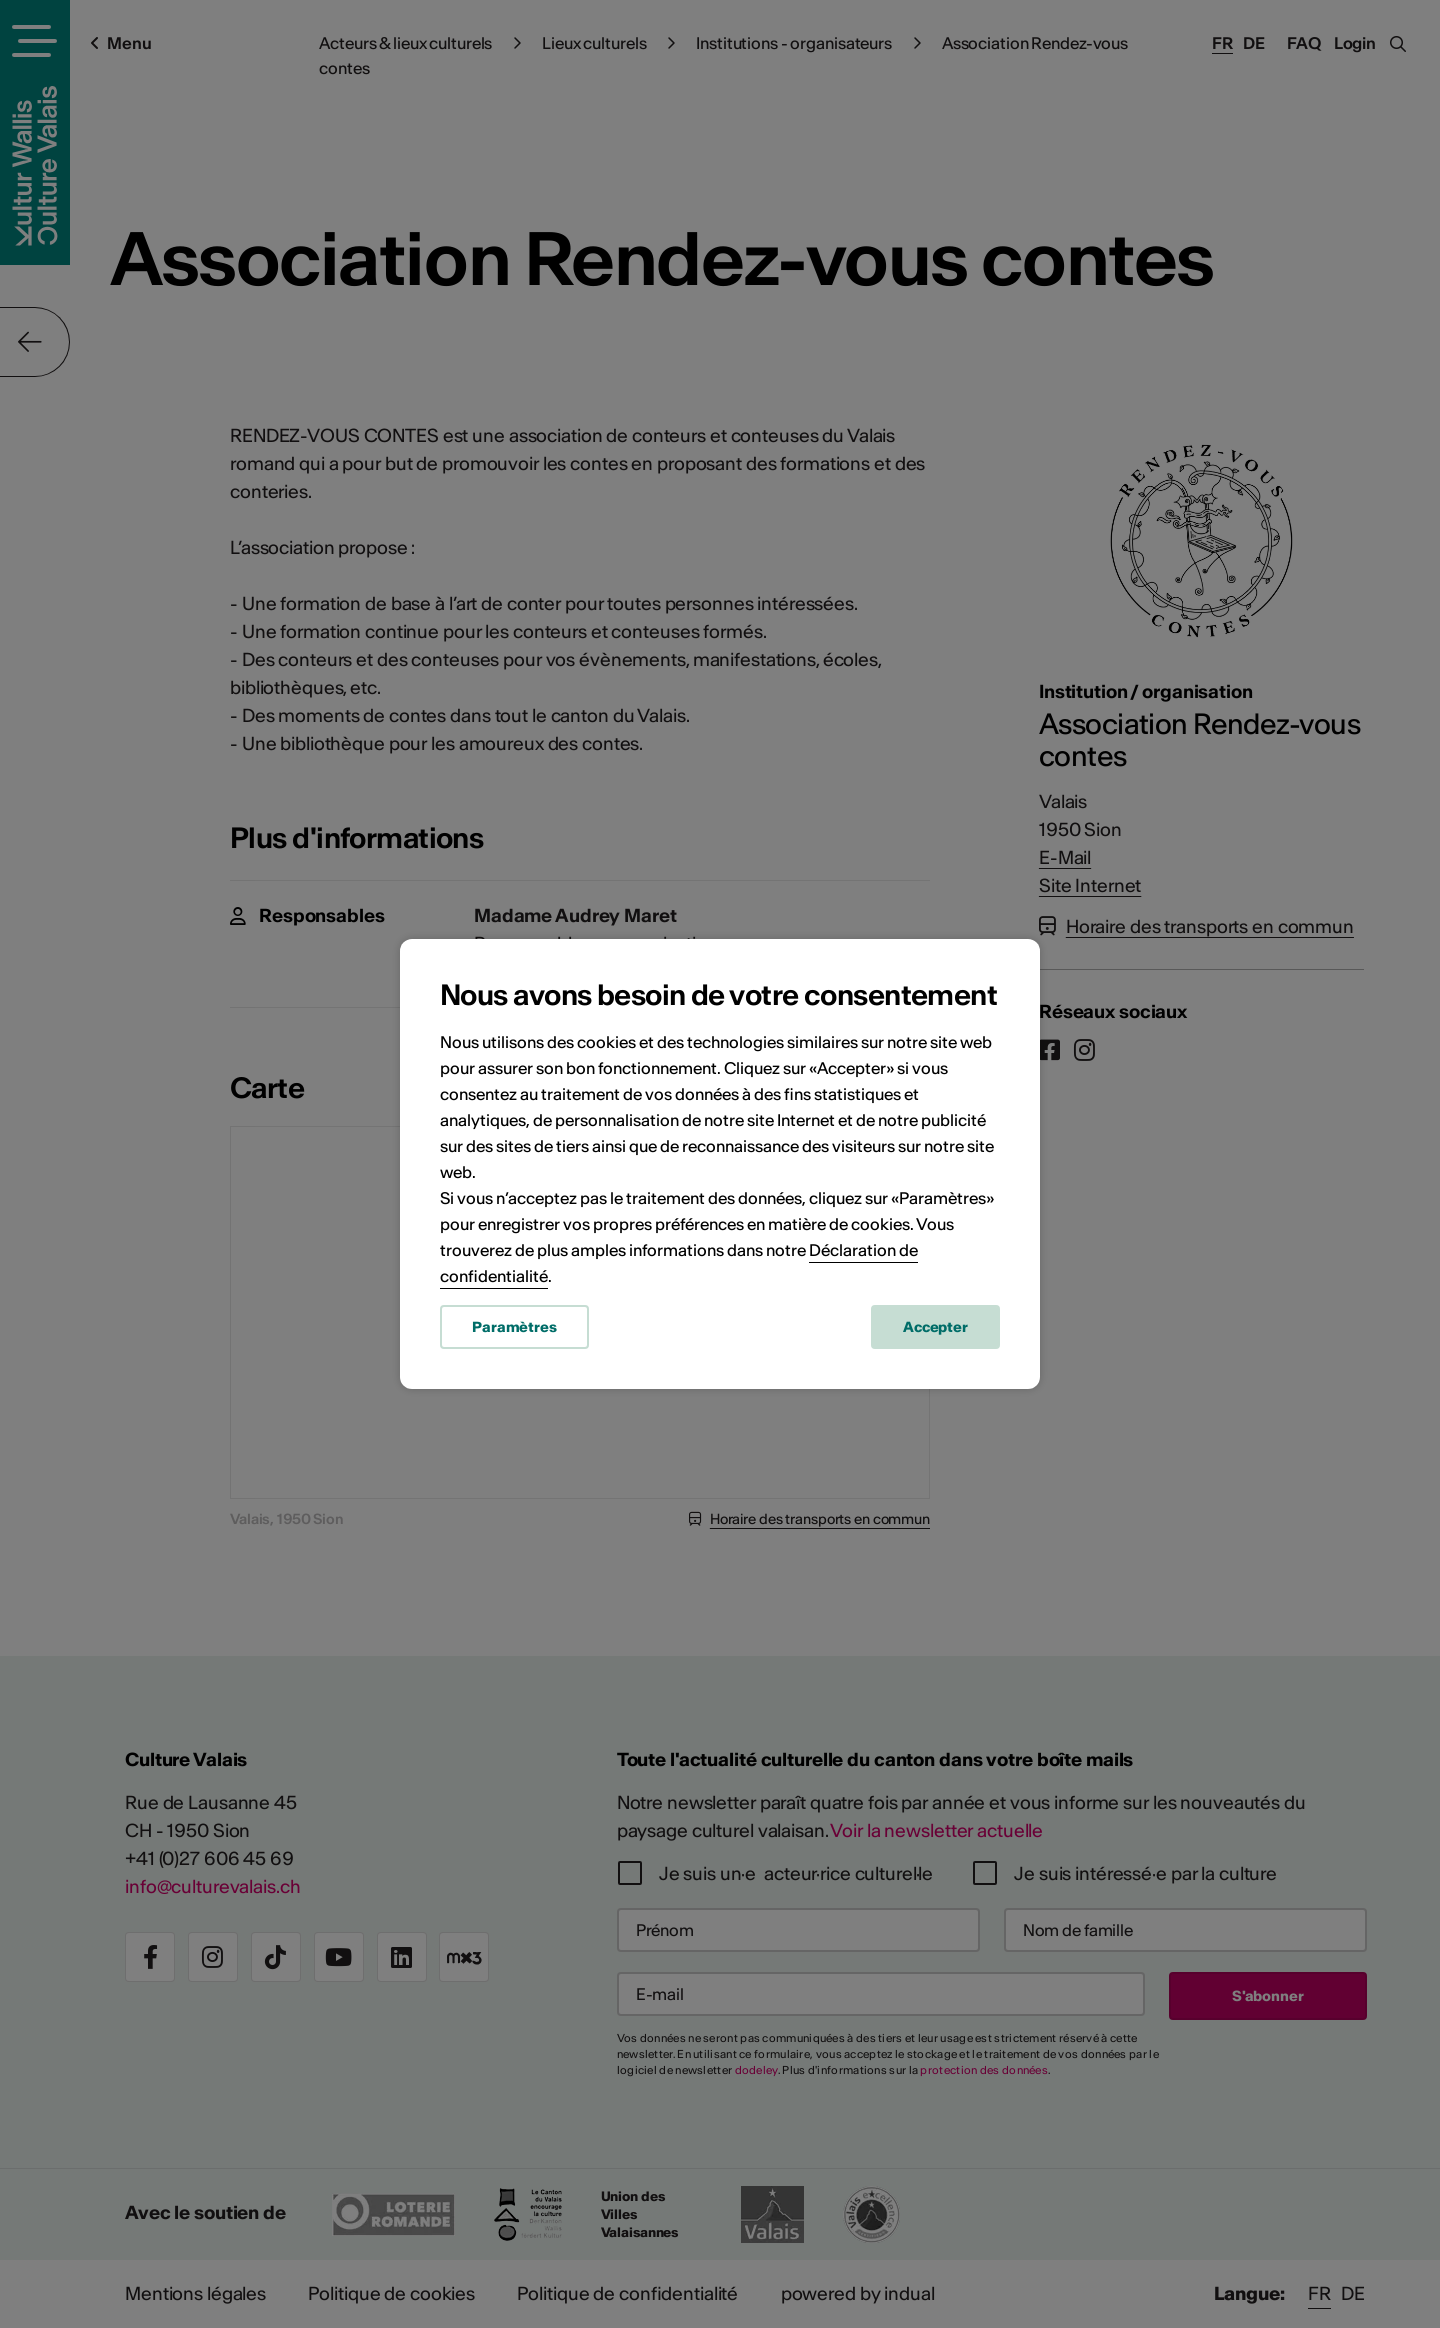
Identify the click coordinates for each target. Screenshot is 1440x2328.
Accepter (935, 1327)
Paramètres (514, 1327)
